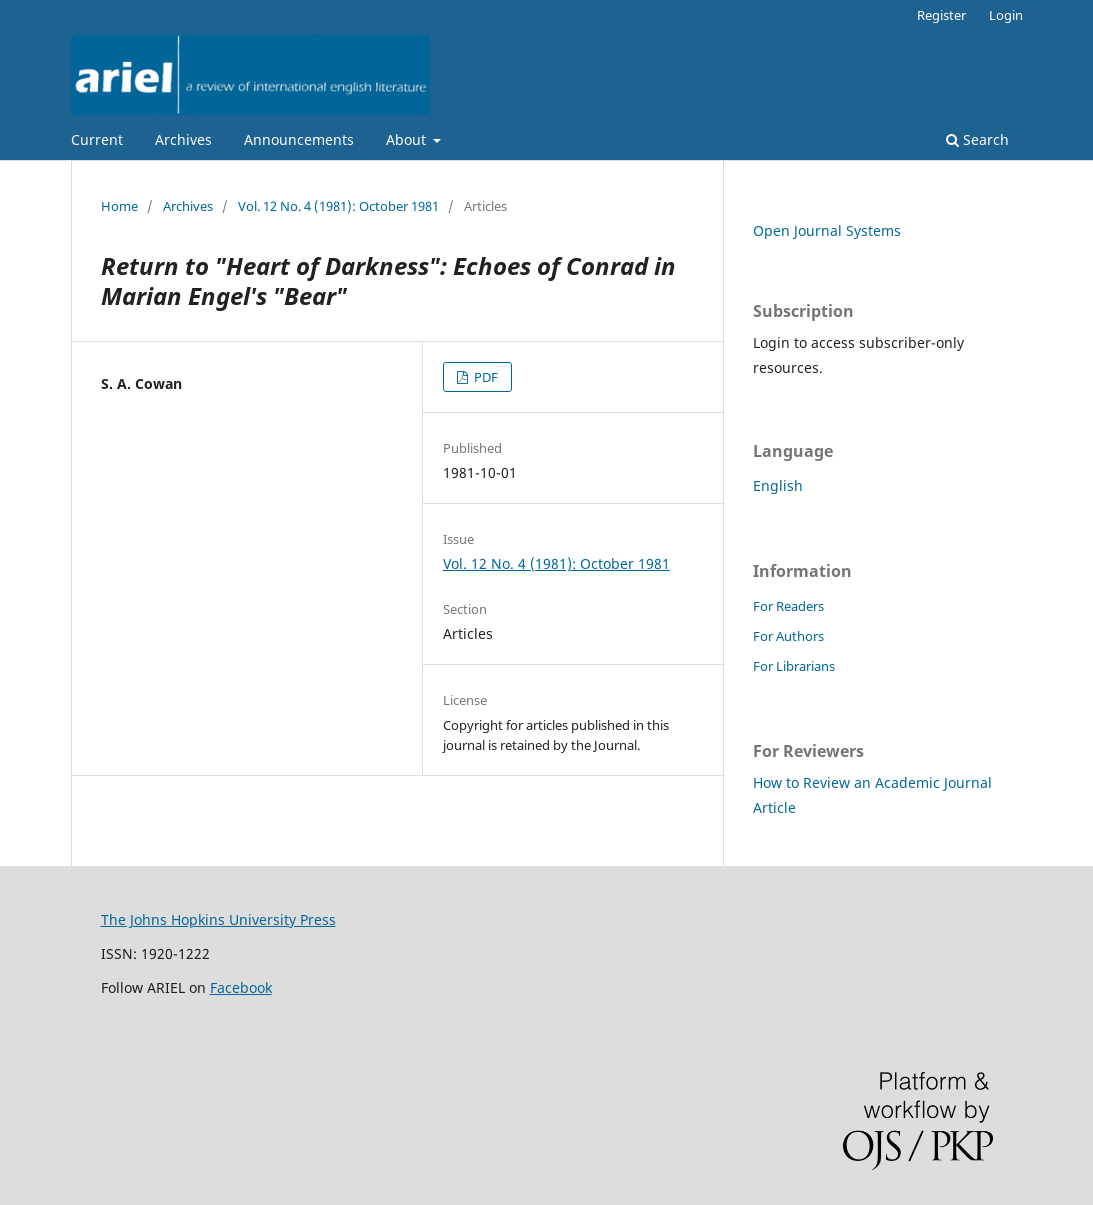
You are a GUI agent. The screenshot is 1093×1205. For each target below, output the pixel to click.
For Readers (788, 606)
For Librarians (794, 666)
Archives (183, 139)
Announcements (299, 139)
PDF (484, 377)
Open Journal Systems (827, 230)
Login (1006, 15)
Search (977, 139)
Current (97, 139)
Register (941, 15)
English (778, 485)
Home (119, 206)
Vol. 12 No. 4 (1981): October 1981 (338, 206)
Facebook (241, 987)
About (408, 139)
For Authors (788, 636)
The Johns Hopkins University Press (218, 919)
